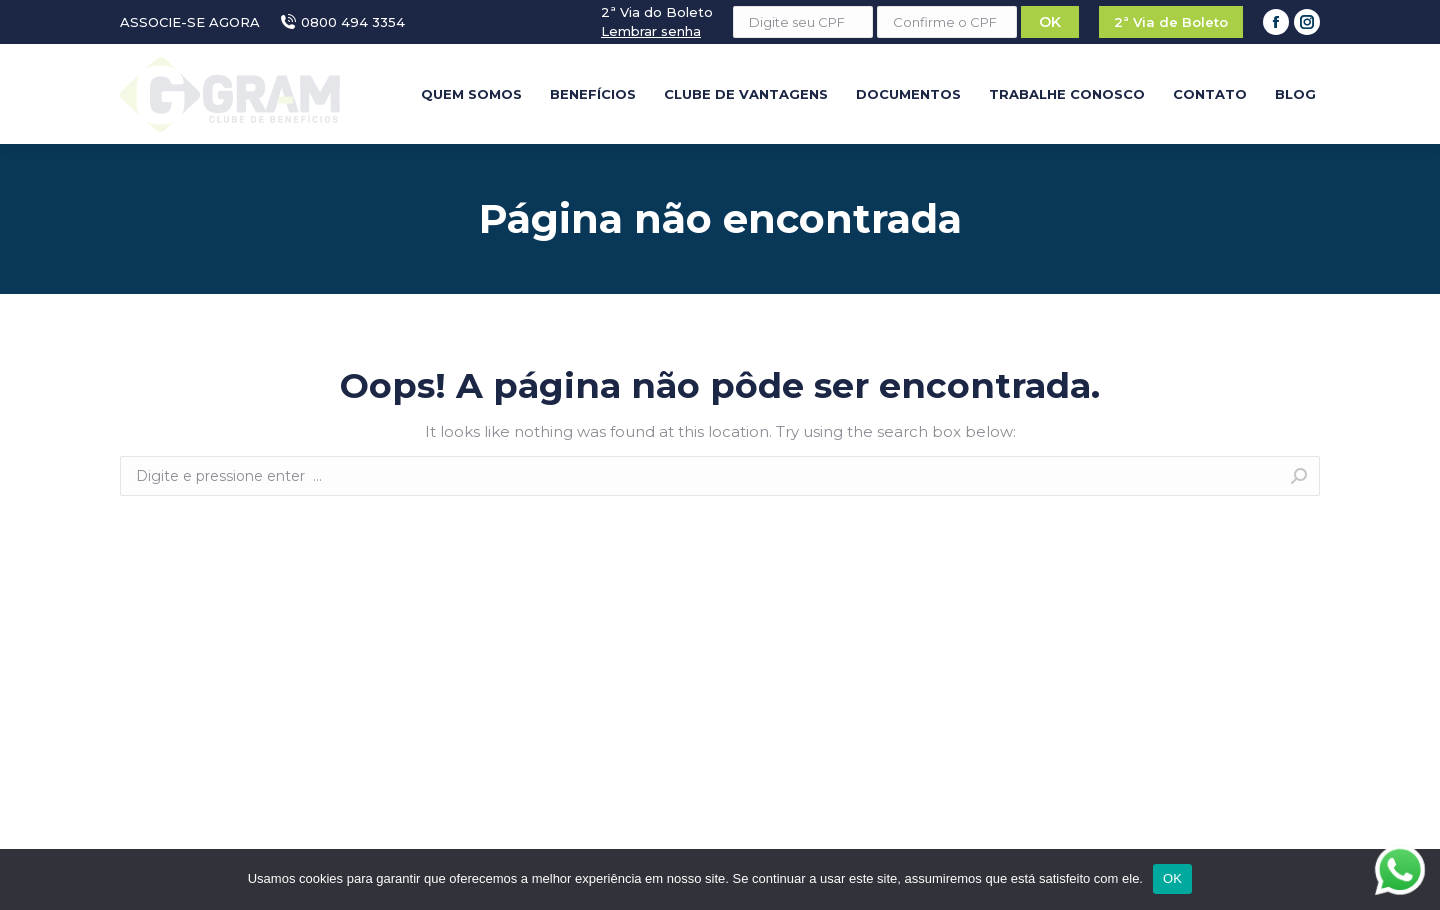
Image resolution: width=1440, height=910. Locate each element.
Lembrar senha (651, 31)
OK (1172, 878)
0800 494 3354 (342, 22)
